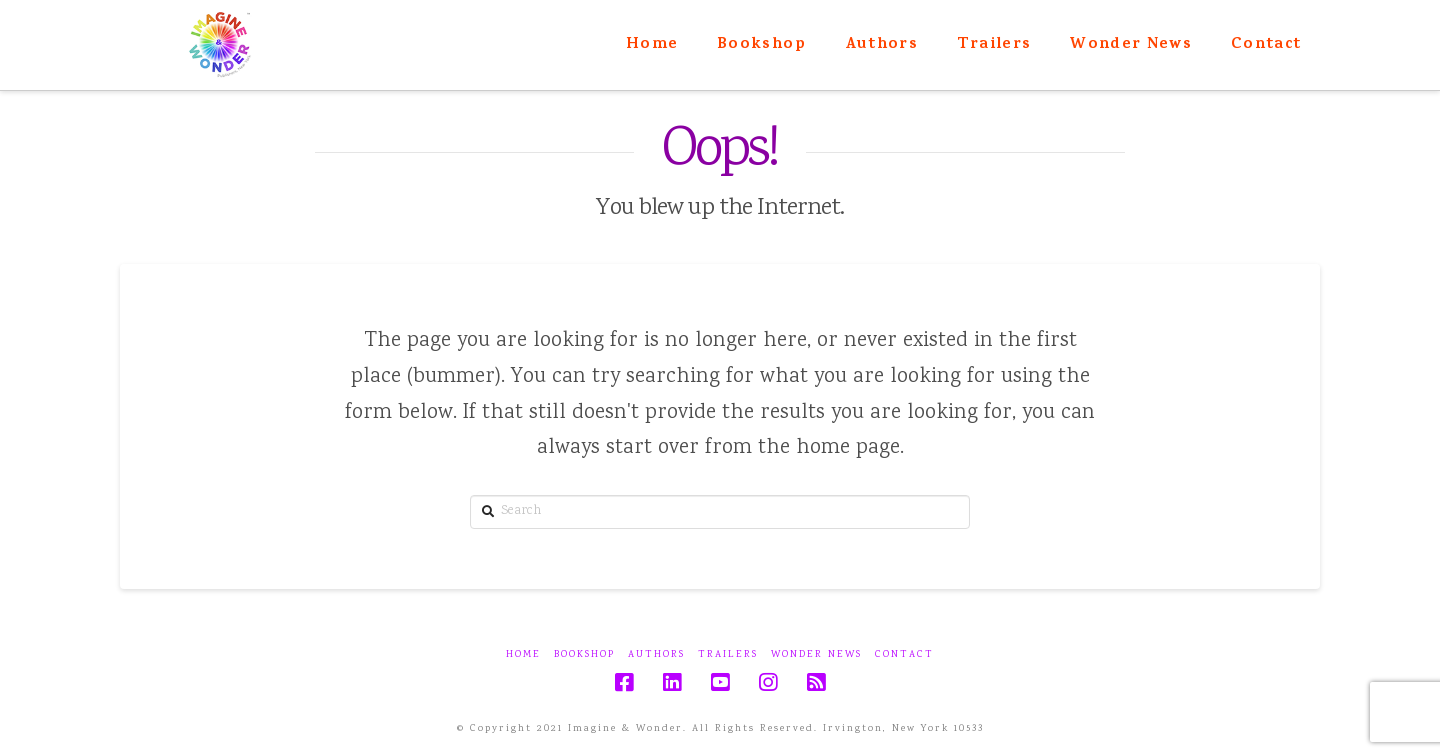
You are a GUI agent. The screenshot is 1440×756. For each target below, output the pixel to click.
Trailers (728, 655)
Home (523, 655)
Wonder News (816, 655)
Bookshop (584, 655)
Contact (904, 655)
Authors (656, 655)
